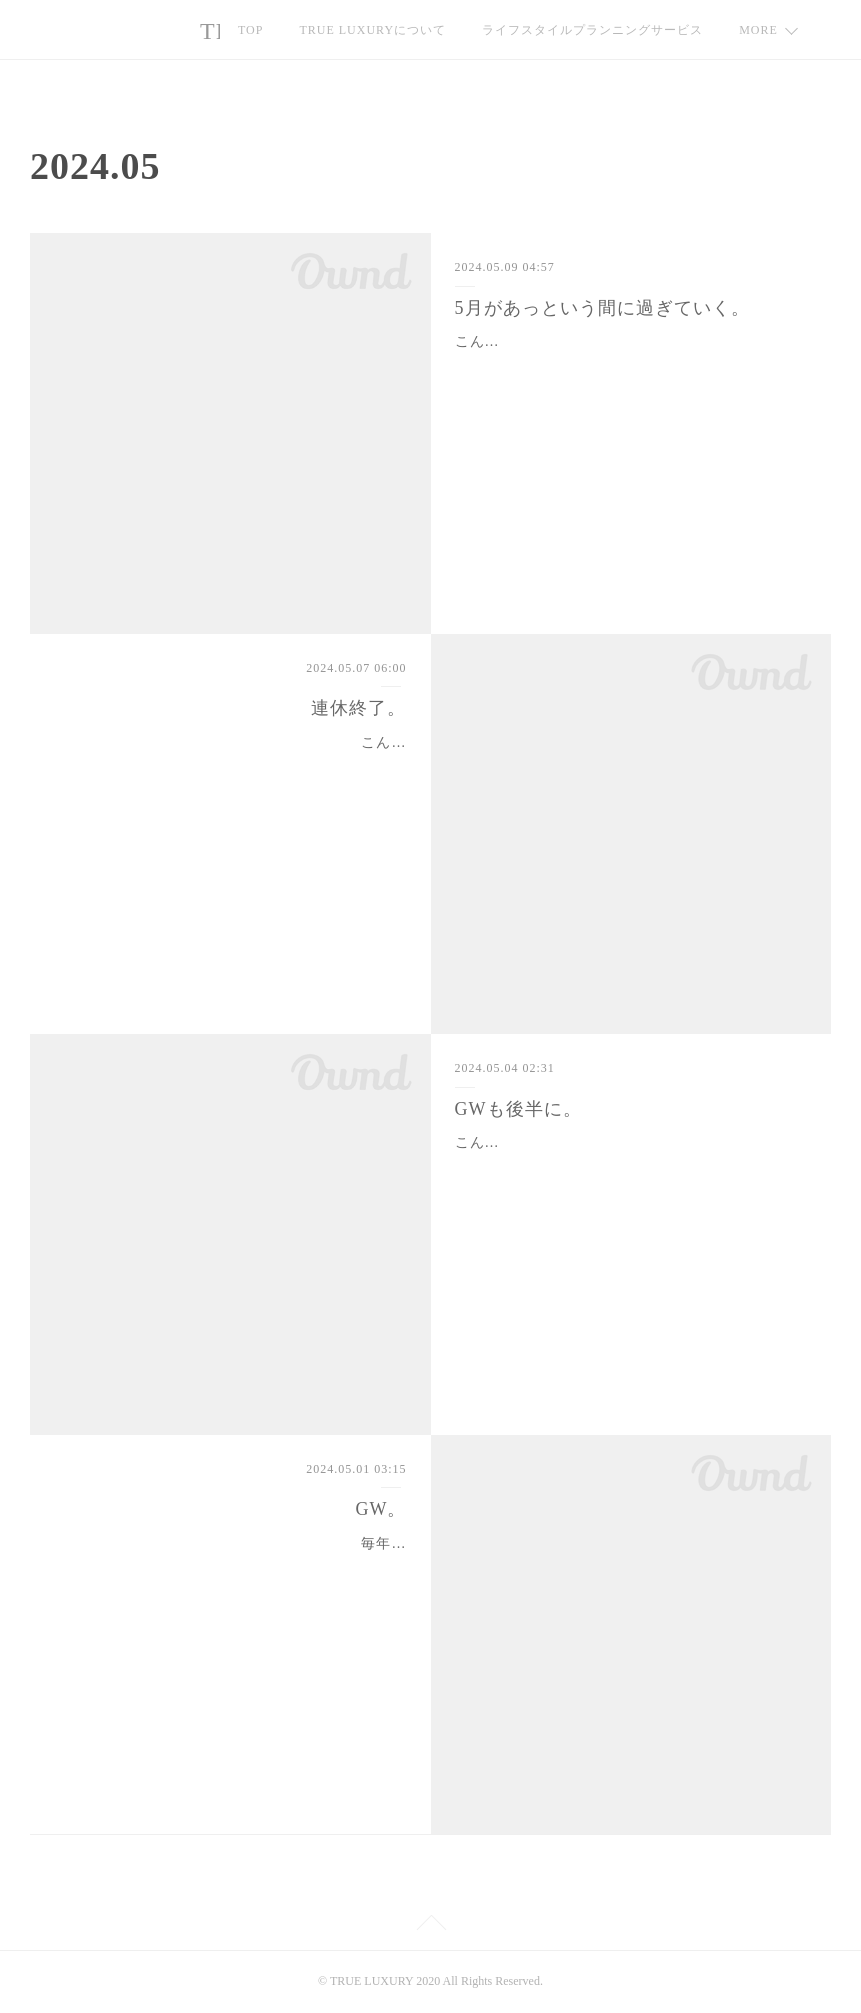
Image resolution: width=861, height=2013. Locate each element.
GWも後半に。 (518, 1109)
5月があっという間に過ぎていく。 (602, 308)
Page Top (430, 1926)
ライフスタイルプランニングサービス (592, 30)
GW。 (380, 1509)
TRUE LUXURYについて (372, 30)
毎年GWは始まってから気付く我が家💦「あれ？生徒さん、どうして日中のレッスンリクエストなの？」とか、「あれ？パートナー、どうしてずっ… (233, 1568)
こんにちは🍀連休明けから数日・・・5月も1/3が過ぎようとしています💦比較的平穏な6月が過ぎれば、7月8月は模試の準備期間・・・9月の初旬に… (628, 366)
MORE (758, 30)
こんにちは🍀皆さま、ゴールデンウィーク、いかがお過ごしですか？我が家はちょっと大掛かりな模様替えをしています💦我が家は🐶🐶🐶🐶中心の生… (629, 1167)
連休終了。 (358, 708)
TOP (250, 30)
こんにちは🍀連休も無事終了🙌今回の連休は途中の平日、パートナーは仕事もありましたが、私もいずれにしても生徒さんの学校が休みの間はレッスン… (230, 767)
